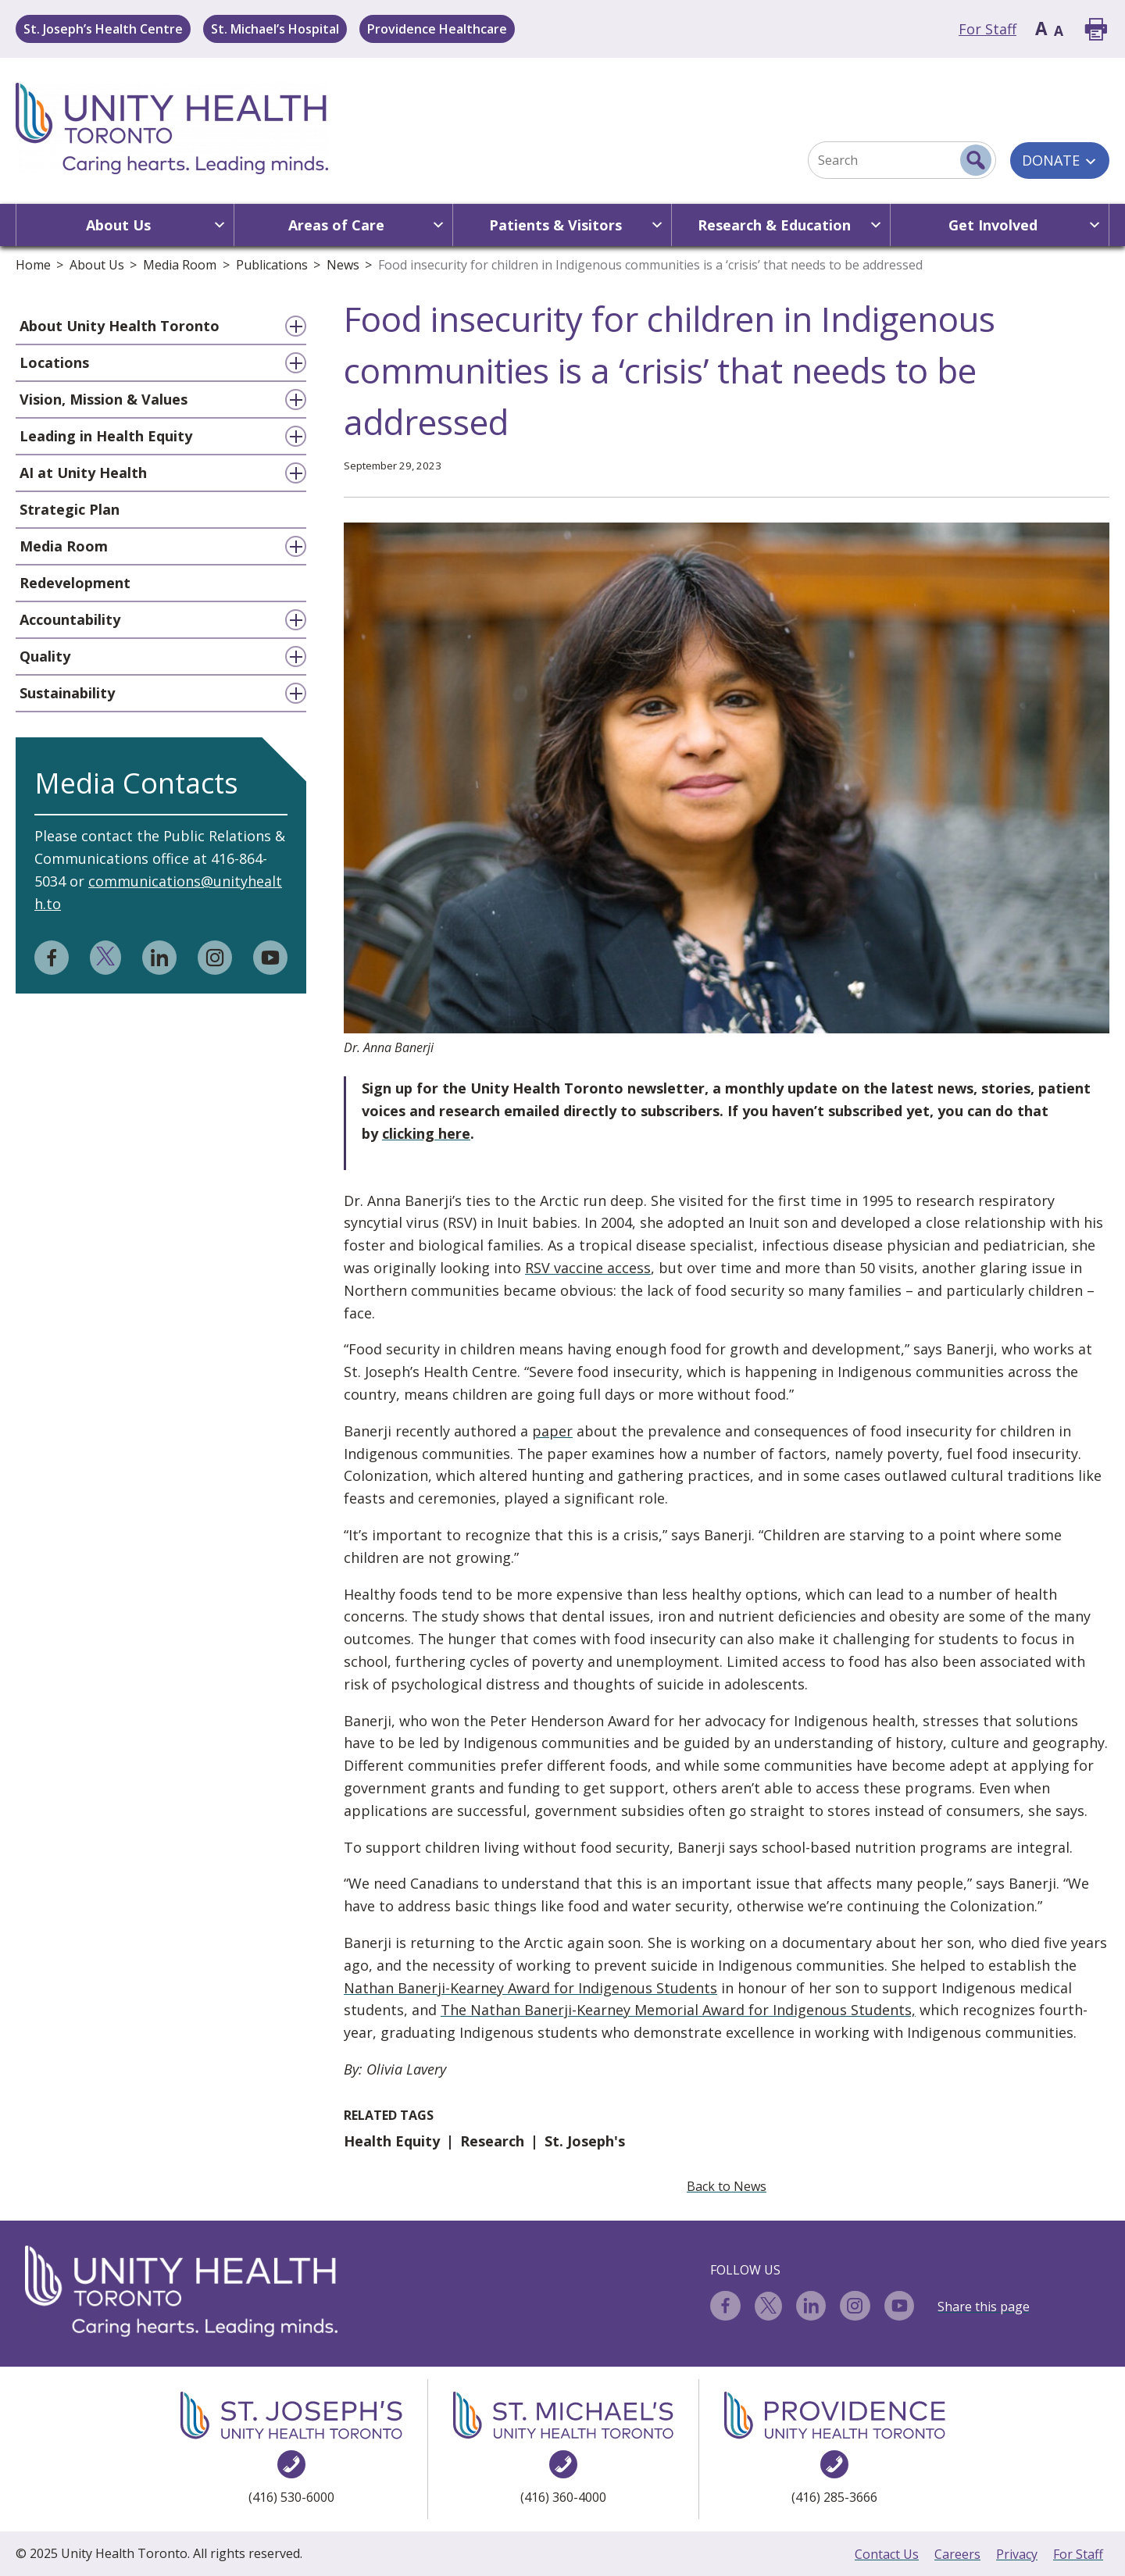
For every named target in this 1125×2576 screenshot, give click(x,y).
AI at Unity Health (83, 472)
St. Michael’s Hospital (275, 28)
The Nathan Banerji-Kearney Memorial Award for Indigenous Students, (678, 2009)
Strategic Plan (70, 509)
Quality (45, 656)
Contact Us (887, 2554)
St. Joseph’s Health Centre (103, 28)
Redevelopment (75, 582)
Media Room (179, 264)
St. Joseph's (585, 2141)
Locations (54, 362)
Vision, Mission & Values (104, 399)
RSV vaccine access (588, 1267)
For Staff (987, 29)
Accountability (70, 619)
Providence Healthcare (437, 28)
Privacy (1017, 2554)
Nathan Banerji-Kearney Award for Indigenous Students (530, 1987)
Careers (957, 2554)
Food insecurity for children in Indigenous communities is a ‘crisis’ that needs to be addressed (650, 264)
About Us (97, 264)
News (343, 264)
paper (552, 1431)
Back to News (726, 2186)
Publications (272, 264)
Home (33, 264)
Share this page (984, 2306)
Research (492, 2141)
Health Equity (392, 2141)
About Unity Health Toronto (120, 325)
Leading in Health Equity (106, 435)
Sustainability (67, 692)
